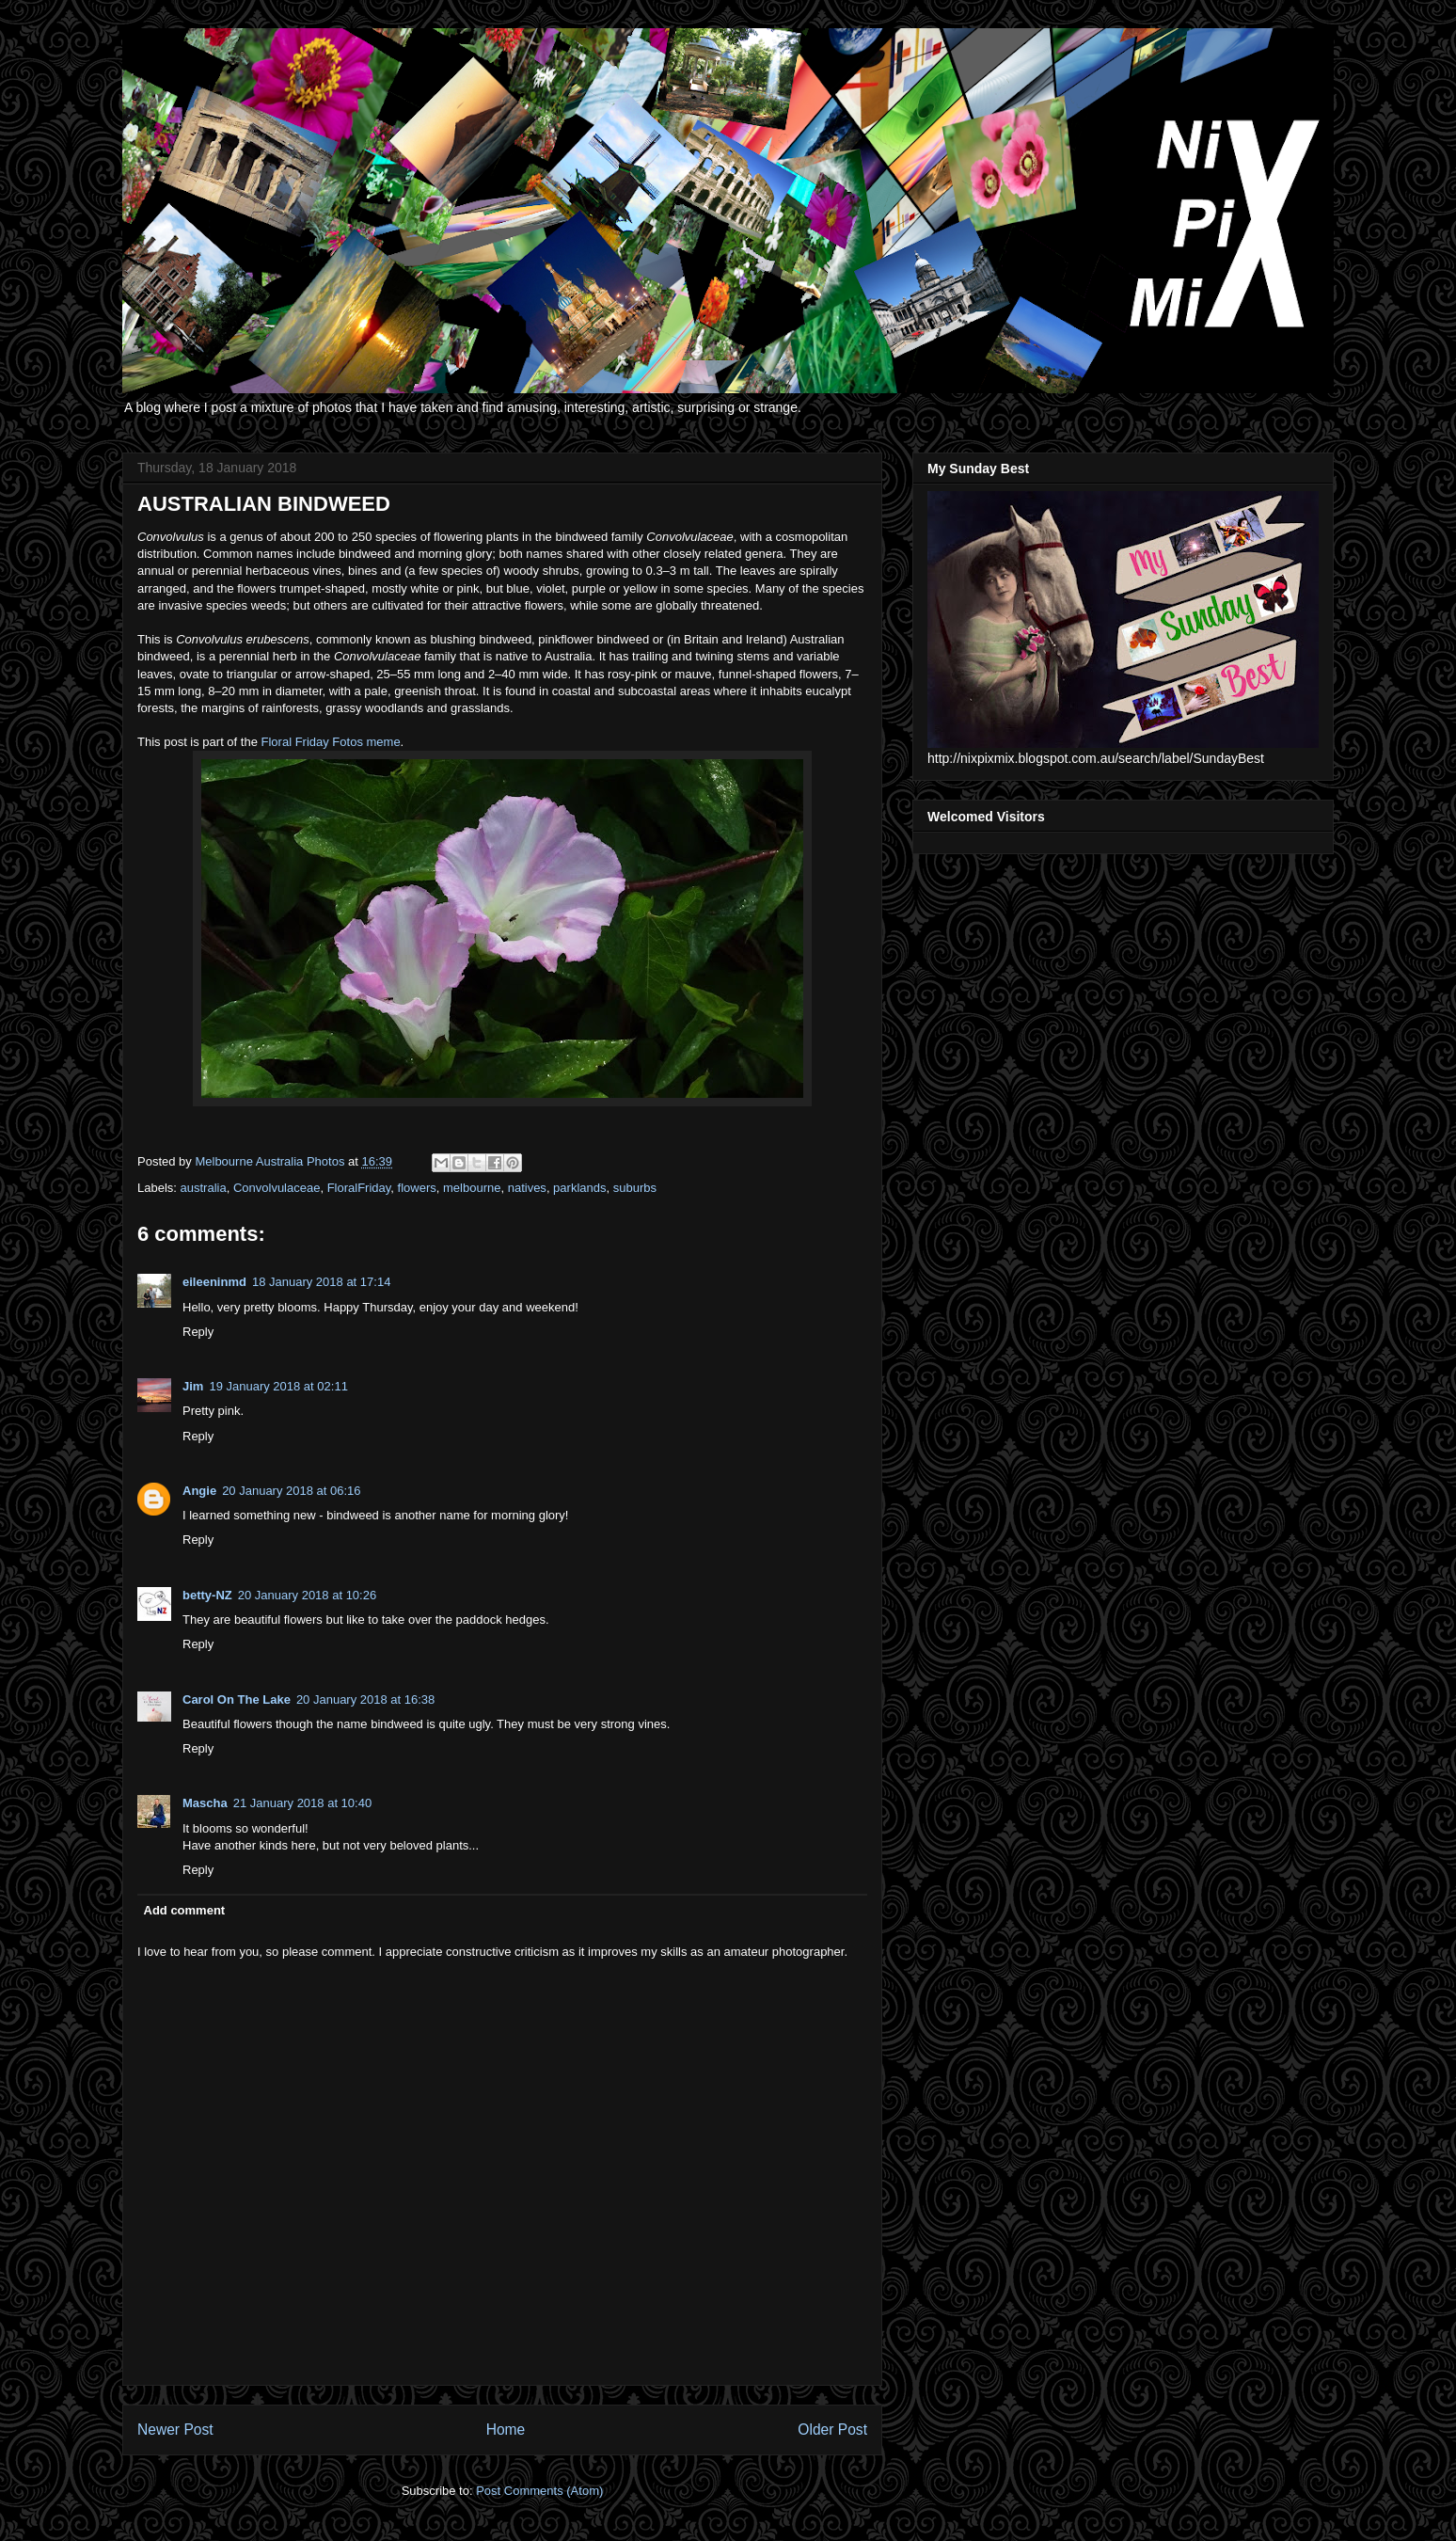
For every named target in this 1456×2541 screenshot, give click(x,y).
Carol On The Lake (236, 1699)
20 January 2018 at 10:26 (307, 1595)
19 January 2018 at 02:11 (278, 1386)
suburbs (635, 1188)
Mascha (205, 1803)
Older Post (832, 2430)
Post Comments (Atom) (539, 2491)
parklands (579, 1188)
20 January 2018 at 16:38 (365, 1699)
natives (527, 1188)
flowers (417, 1188)
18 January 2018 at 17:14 (321, 1282)
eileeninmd (214, 1282)
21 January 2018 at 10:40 (302, 1803)
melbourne (471, 1188)
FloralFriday (359, 1188)
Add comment (185, 1910)
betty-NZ (207, 1595)
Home (506, 2430)
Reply (198, 1332)
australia (204, 1188)
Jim (192, 1386)
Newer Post (175, 2430)
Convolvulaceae (277, 1188)
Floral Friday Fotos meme (331, 742)
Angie (199, 1491)
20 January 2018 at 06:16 (291, 1491)
